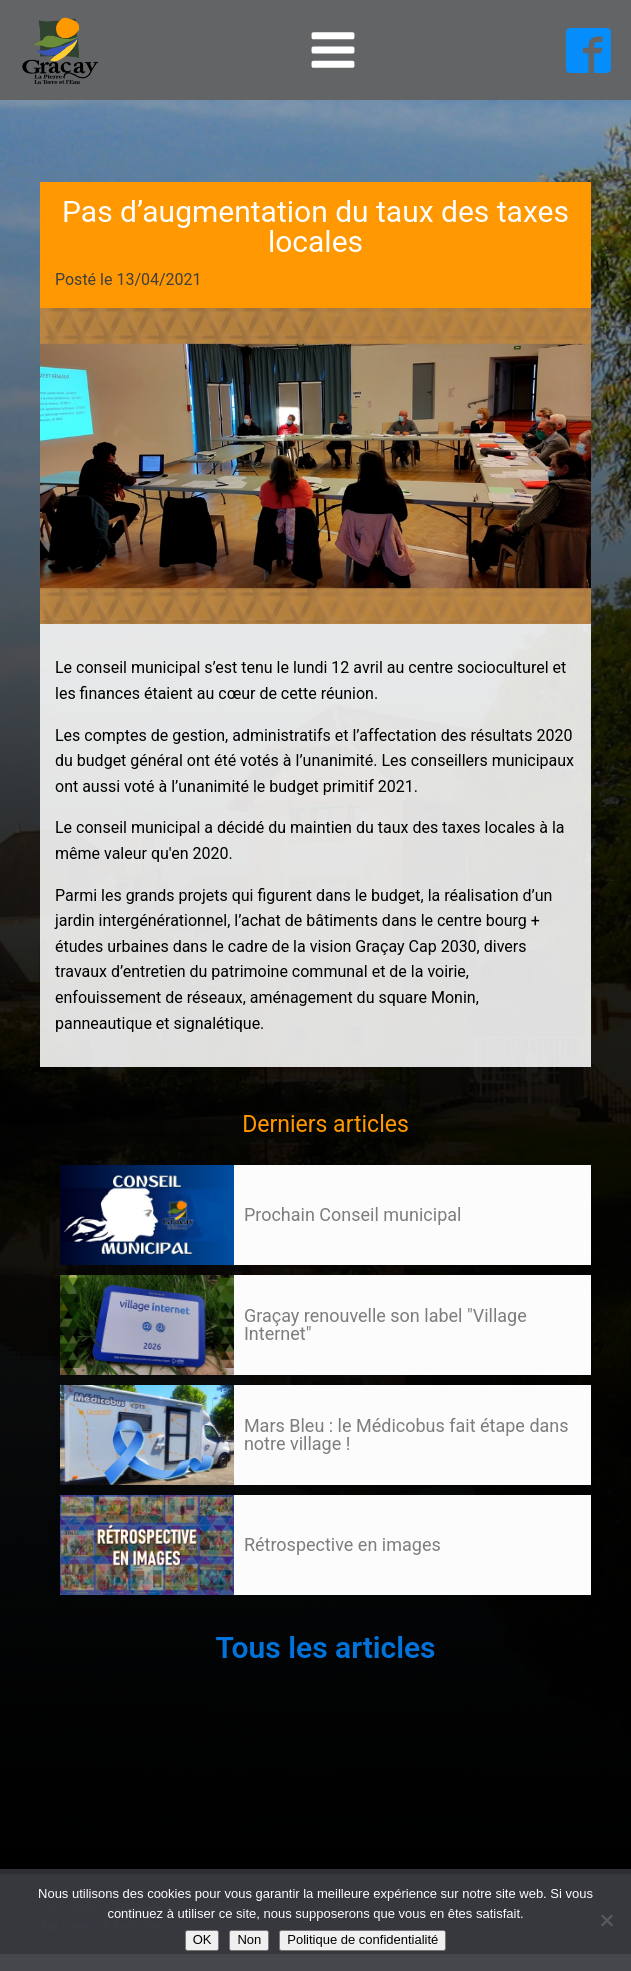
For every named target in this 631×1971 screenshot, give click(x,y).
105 (98, 1614)
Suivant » (133, 1614)
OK (202, 1939)
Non (249, 1939)
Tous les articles (325, 1647)
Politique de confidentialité (362, 1939)
